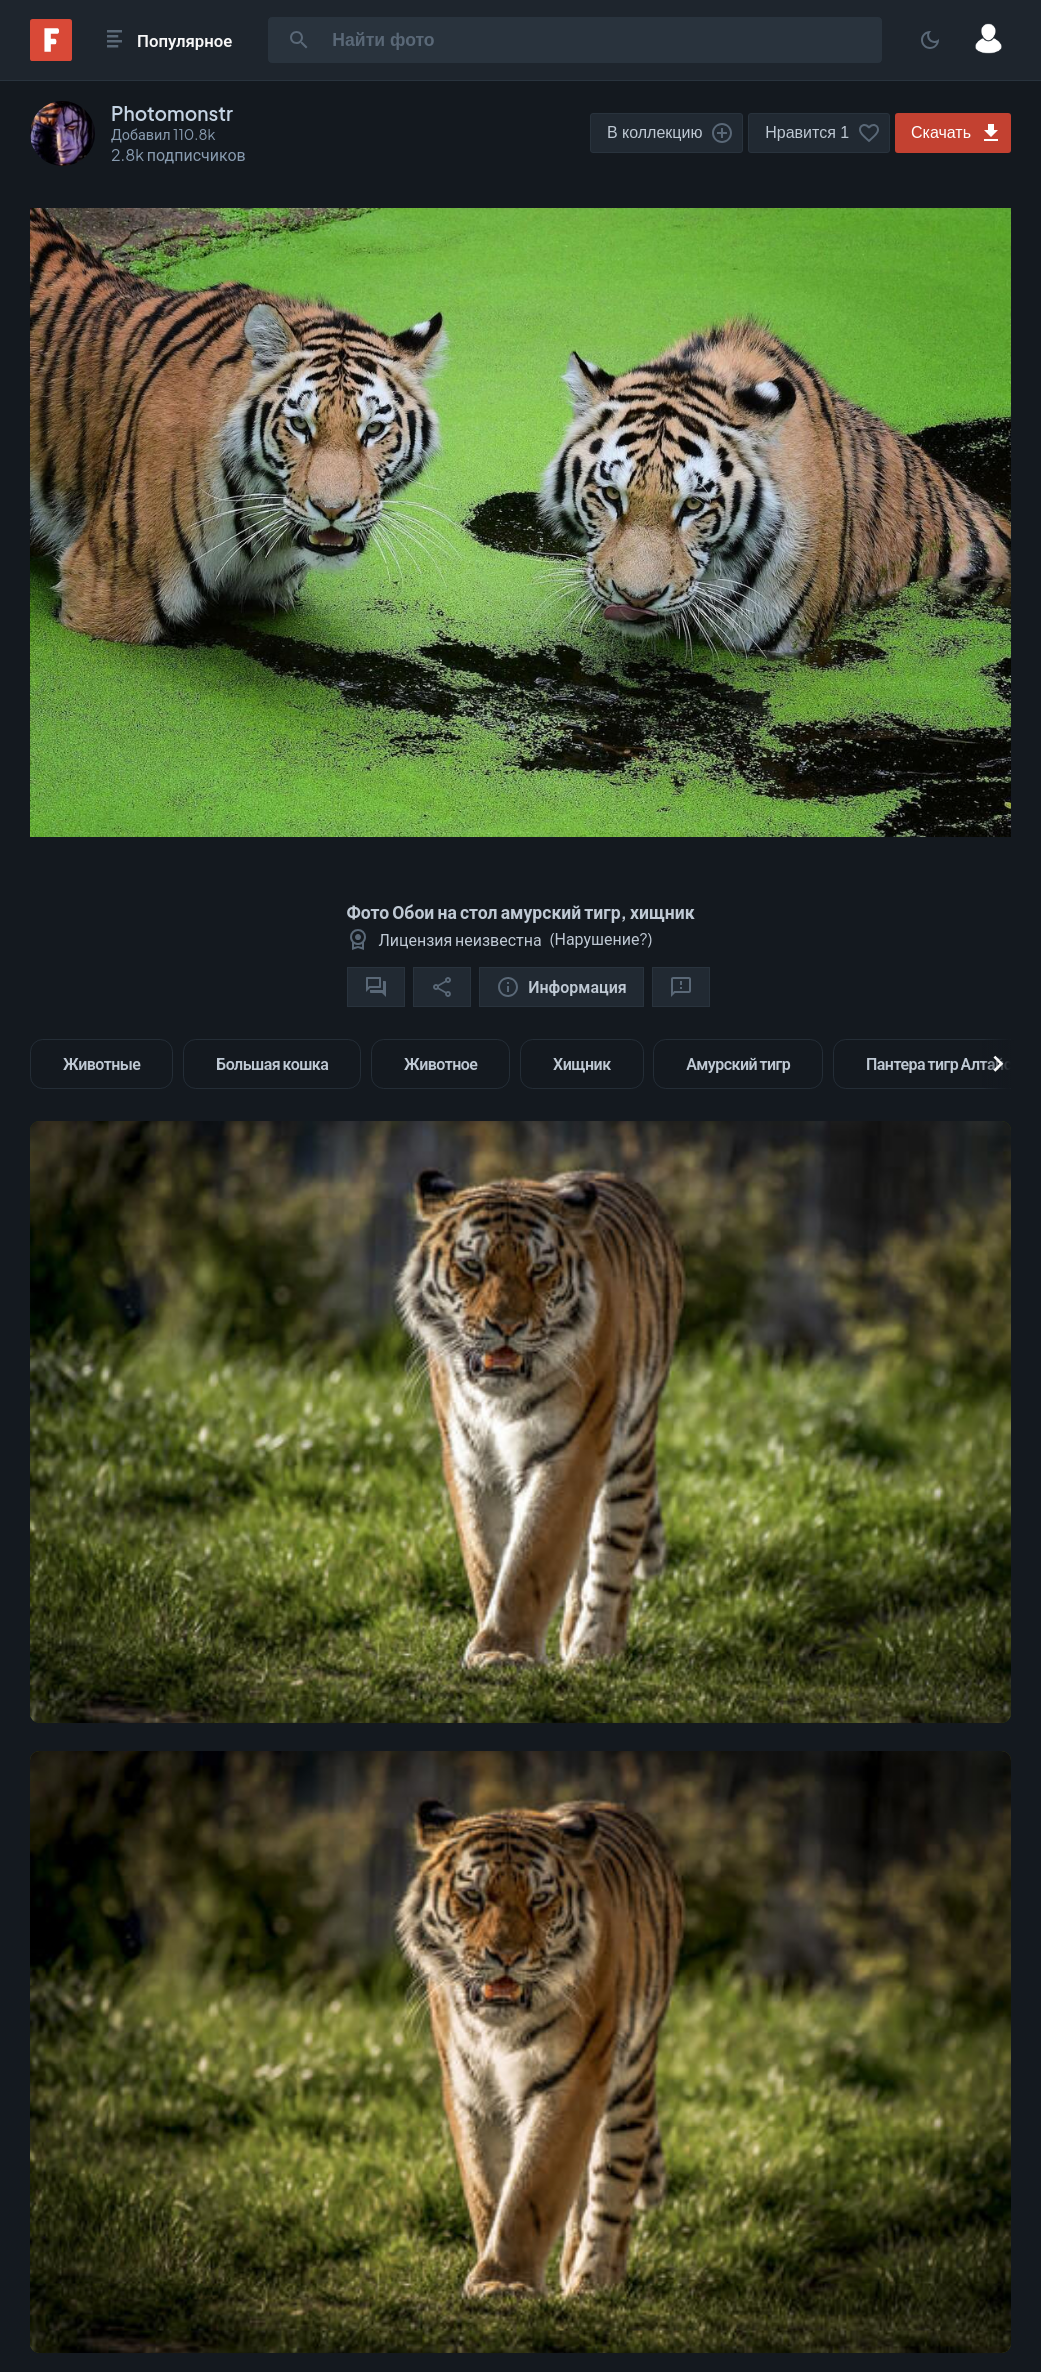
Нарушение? (600, 938)
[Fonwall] (51, 54)
